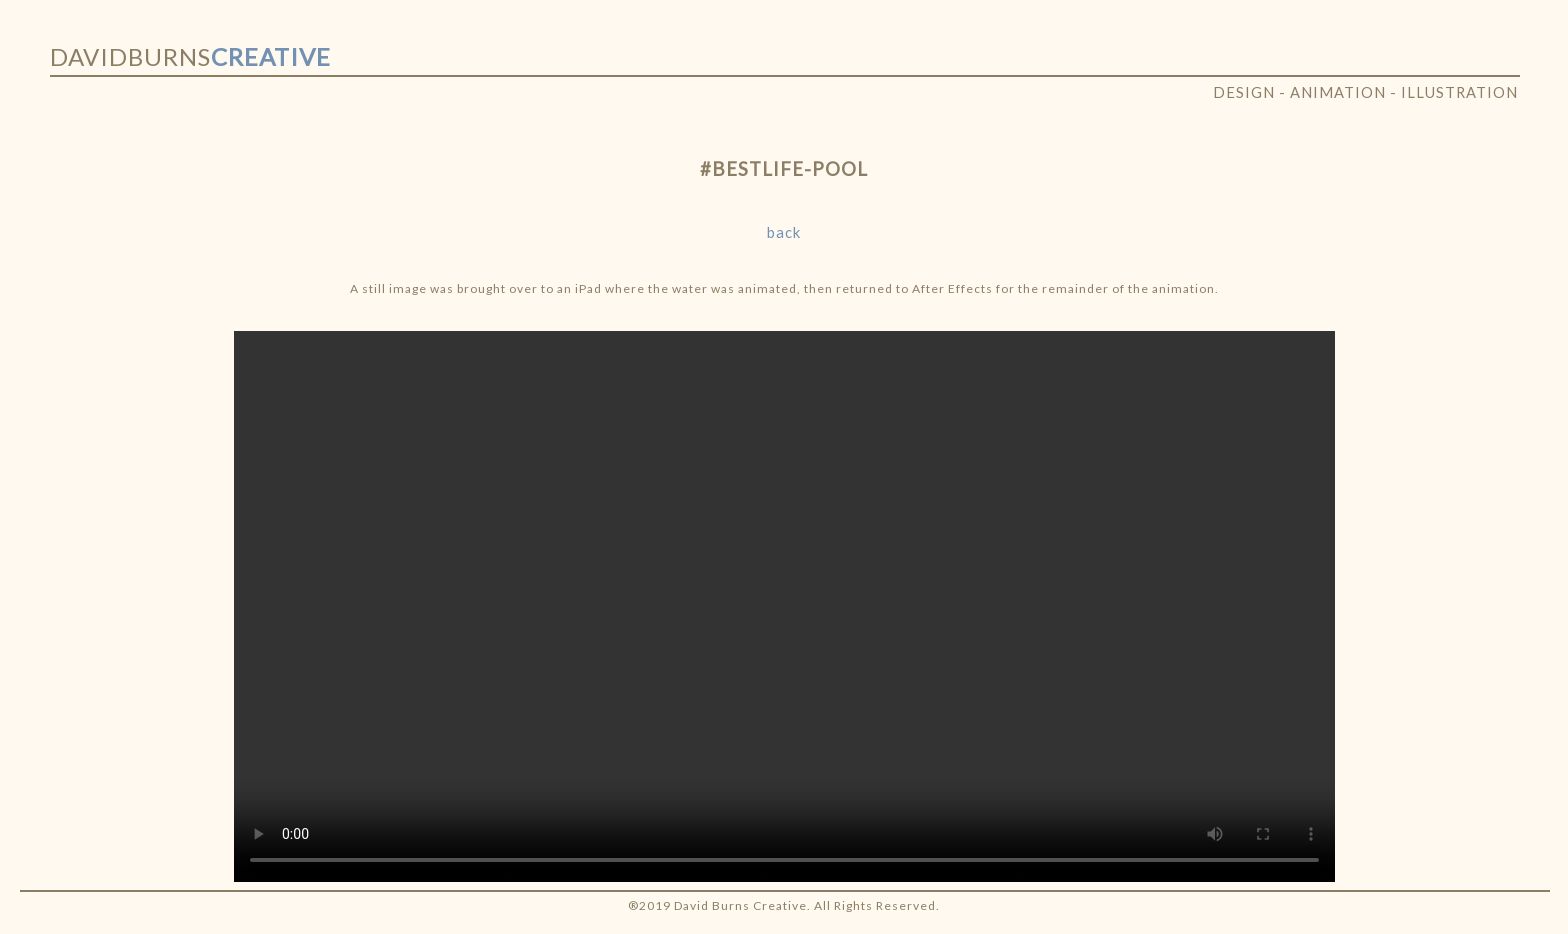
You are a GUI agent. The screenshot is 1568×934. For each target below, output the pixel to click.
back (784, 232)
